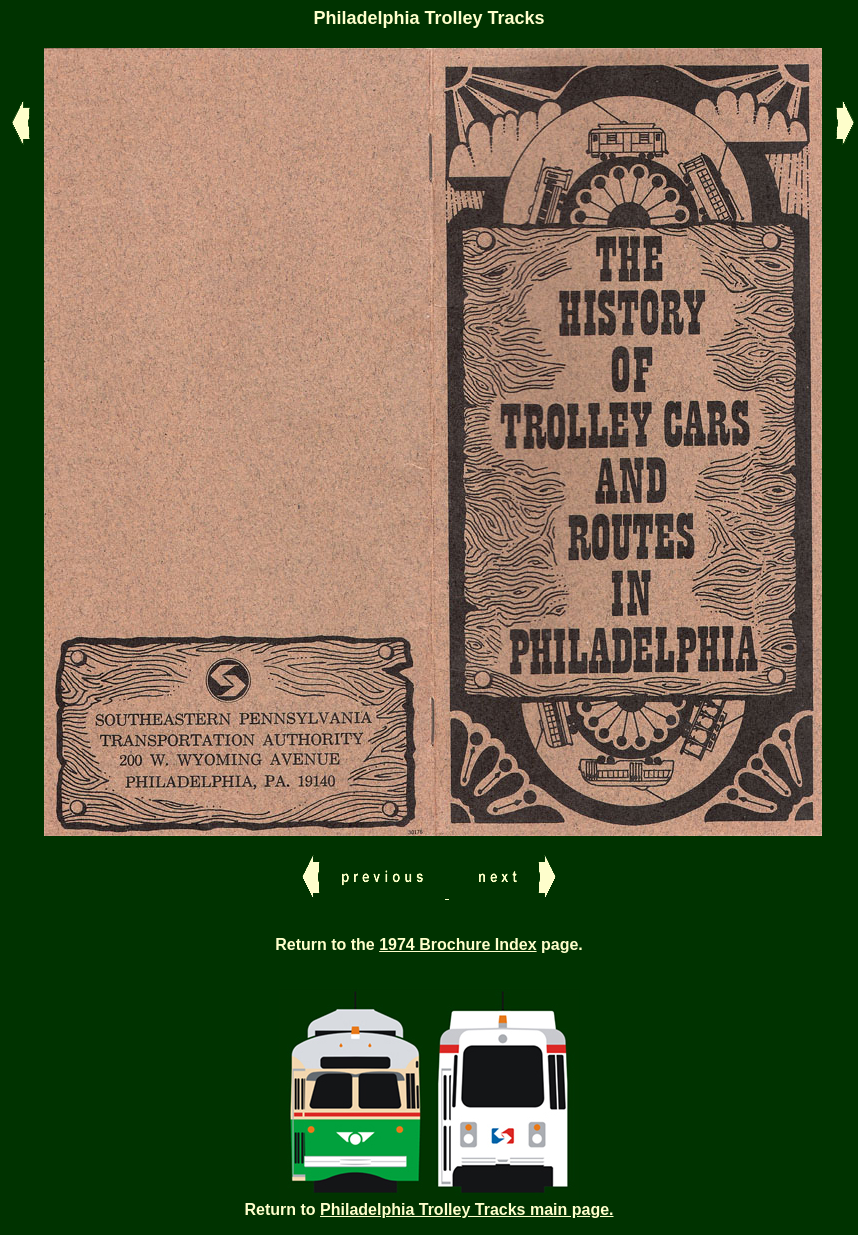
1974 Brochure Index (457, 944)
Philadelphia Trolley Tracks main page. (466, 1209)
